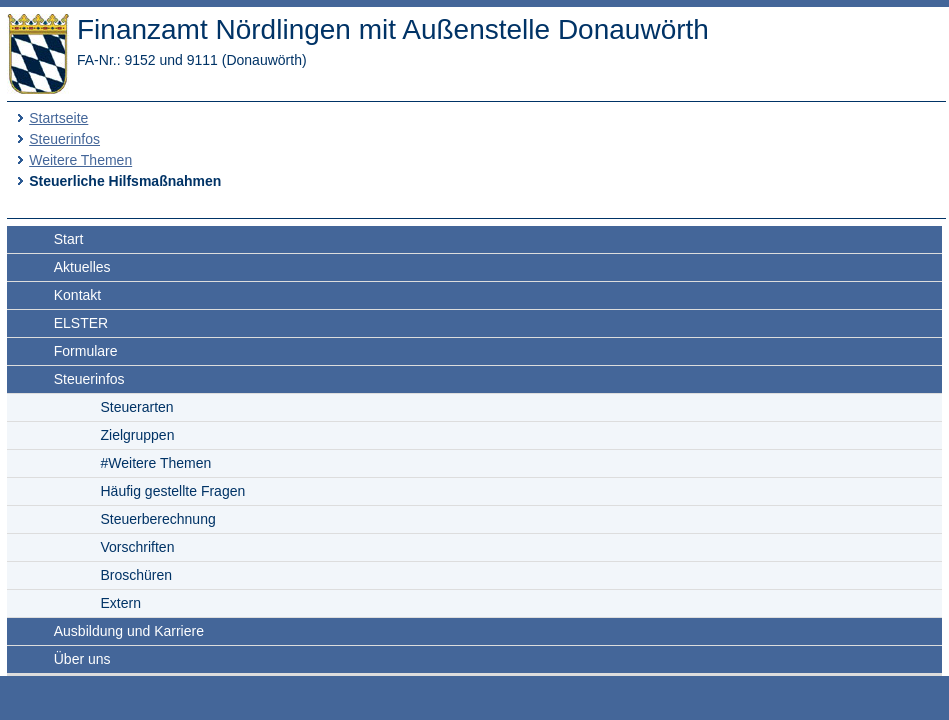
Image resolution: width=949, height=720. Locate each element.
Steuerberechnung (158, 519)
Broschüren (137, 575)
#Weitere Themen (156, 463)
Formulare (86, 351)
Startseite (58, 118)
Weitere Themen (80, 160)
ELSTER (81, 323)
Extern (121, 603)
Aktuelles (82, 267)
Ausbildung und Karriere (129, 631)
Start (69, 239)
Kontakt (77, 295)
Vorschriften (138, 547)
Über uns (82, 659)
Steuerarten (137, 407)
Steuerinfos (64, 139)
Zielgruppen (138, 435)
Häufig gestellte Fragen (173, 491)
